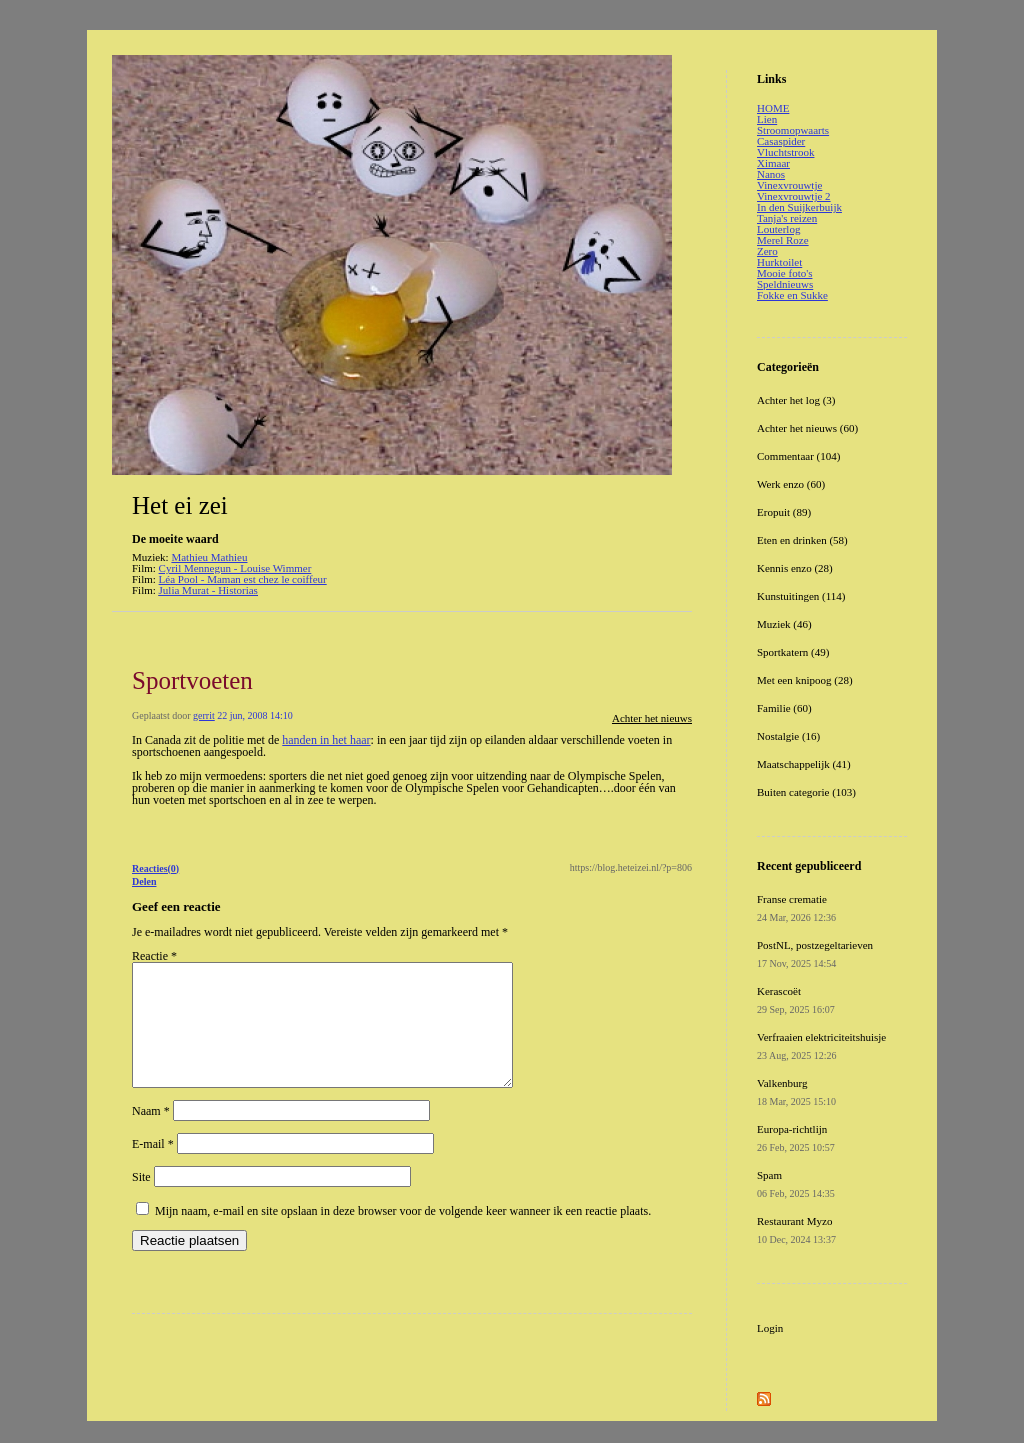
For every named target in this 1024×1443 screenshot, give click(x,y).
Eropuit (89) (784, 512)
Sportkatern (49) (793, 652)
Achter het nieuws (652, 718)
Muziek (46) (784, 624)
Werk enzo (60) (791, 484)
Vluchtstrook (785, 152)
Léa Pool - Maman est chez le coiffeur (243, 579)
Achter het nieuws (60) (807, 428)
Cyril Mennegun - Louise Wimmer (235, 568)
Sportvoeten (192, 680)
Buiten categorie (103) (806, 792)
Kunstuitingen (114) (801, 596)
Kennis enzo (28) (795, 568)
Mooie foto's (784, 273)
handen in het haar (326, 740)
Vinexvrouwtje (789, 185)
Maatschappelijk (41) (804, 764)
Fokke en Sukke (792, 295)
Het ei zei (180, 505)
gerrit (204, 715)
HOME (773, 108)
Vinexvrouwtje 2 (794, 196)
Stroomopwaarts (793, 130)
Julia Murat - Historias (208, 590)
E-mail (153, 1168)
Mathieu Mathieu (209, 557)
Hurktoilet (779, 262)
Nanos (771, 174)
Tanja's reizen (787, 218)
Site (141, 1201)
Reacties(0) (155, 868)
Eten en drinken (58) (802, 540)
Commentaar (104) (798, 456)
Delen (144, 881)
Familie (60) (784, 708)
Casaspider (781, 141)
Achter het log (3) (796, 400)
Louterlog (778, 229)
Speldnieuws (785, 284)
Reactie (154, 956)
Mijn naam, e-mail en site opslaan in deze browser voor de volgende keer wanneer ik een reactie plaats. (403, 1235)
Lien (767, 119)
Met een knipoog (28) (805, 680)
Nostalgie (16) (788, 736)
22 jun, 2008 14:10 (255, 715)
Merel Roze (783, 240)
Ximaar (773, 163)
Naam (151, 1135)
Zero (767, 251)
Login (770, 1328)
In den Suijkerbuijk (799, 207)
